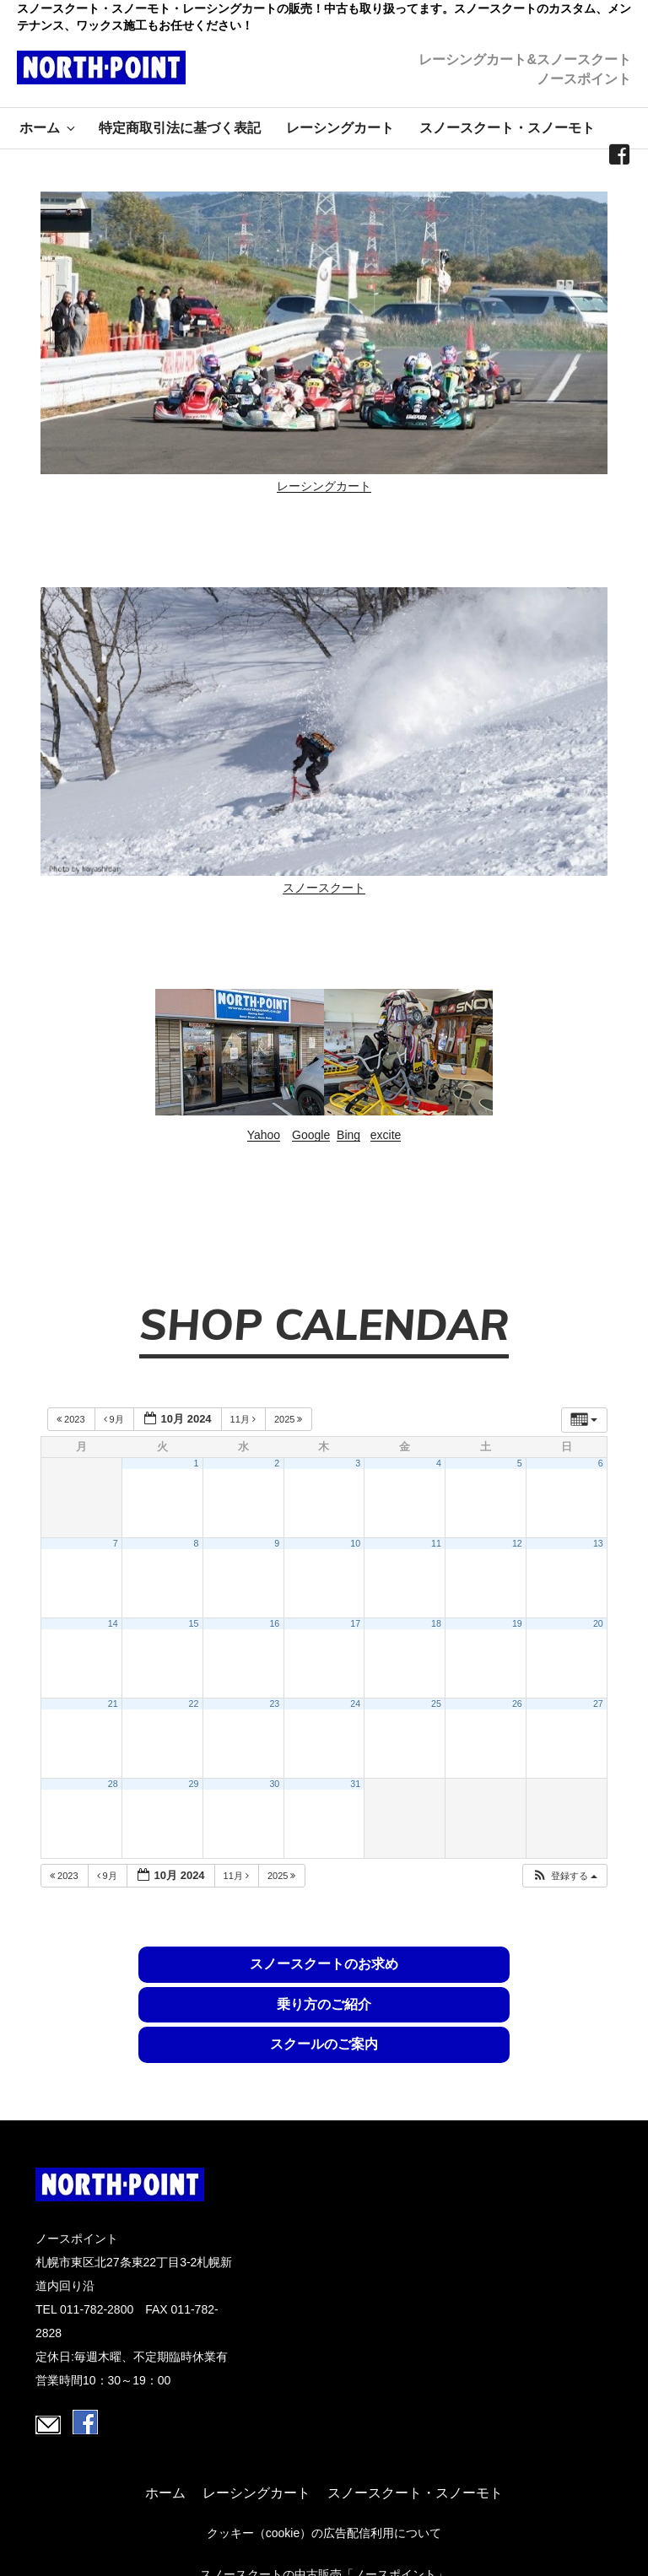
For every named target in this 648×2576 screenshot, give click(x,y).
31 (355, 1784)
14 (113, 1623)
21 (113, 1703)
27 (598, 1703)
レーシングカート (340, 128)
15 (194, 1623)
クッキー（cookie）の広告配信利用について (324, 2469)
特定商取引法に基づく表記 (180, 128)
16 (274, 1623)
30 (274, 1784)
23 (274, 1703)
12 (517, 1543)
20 (598, 1623)
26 (517, 1703)
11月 (244, 1419)
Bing (348, 1135)
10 (355, 1543)
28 (113, 1784)
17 (355, 1623)
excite (386, 1135)
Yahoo (263, 1135)
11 (436, 1543)
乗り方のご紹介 (324, 1983)
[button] (564, 1876)
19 (517, 1623)
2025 (289, 1419)
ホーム (48, 128)
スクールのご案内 (506, 1983)
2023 (72, 1419)
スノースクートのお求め (141, 1973)
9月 (115, 1419)
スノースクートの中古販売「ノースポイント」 (324, 2510)
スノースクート (324, 887)
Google (311, 1135)
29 (194, 1784)
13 (598, 1543)
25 (436, 1703)
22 (194, 1703)
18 (436, 1623)
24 (355, 1703)
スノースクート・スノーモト (507, 128)
